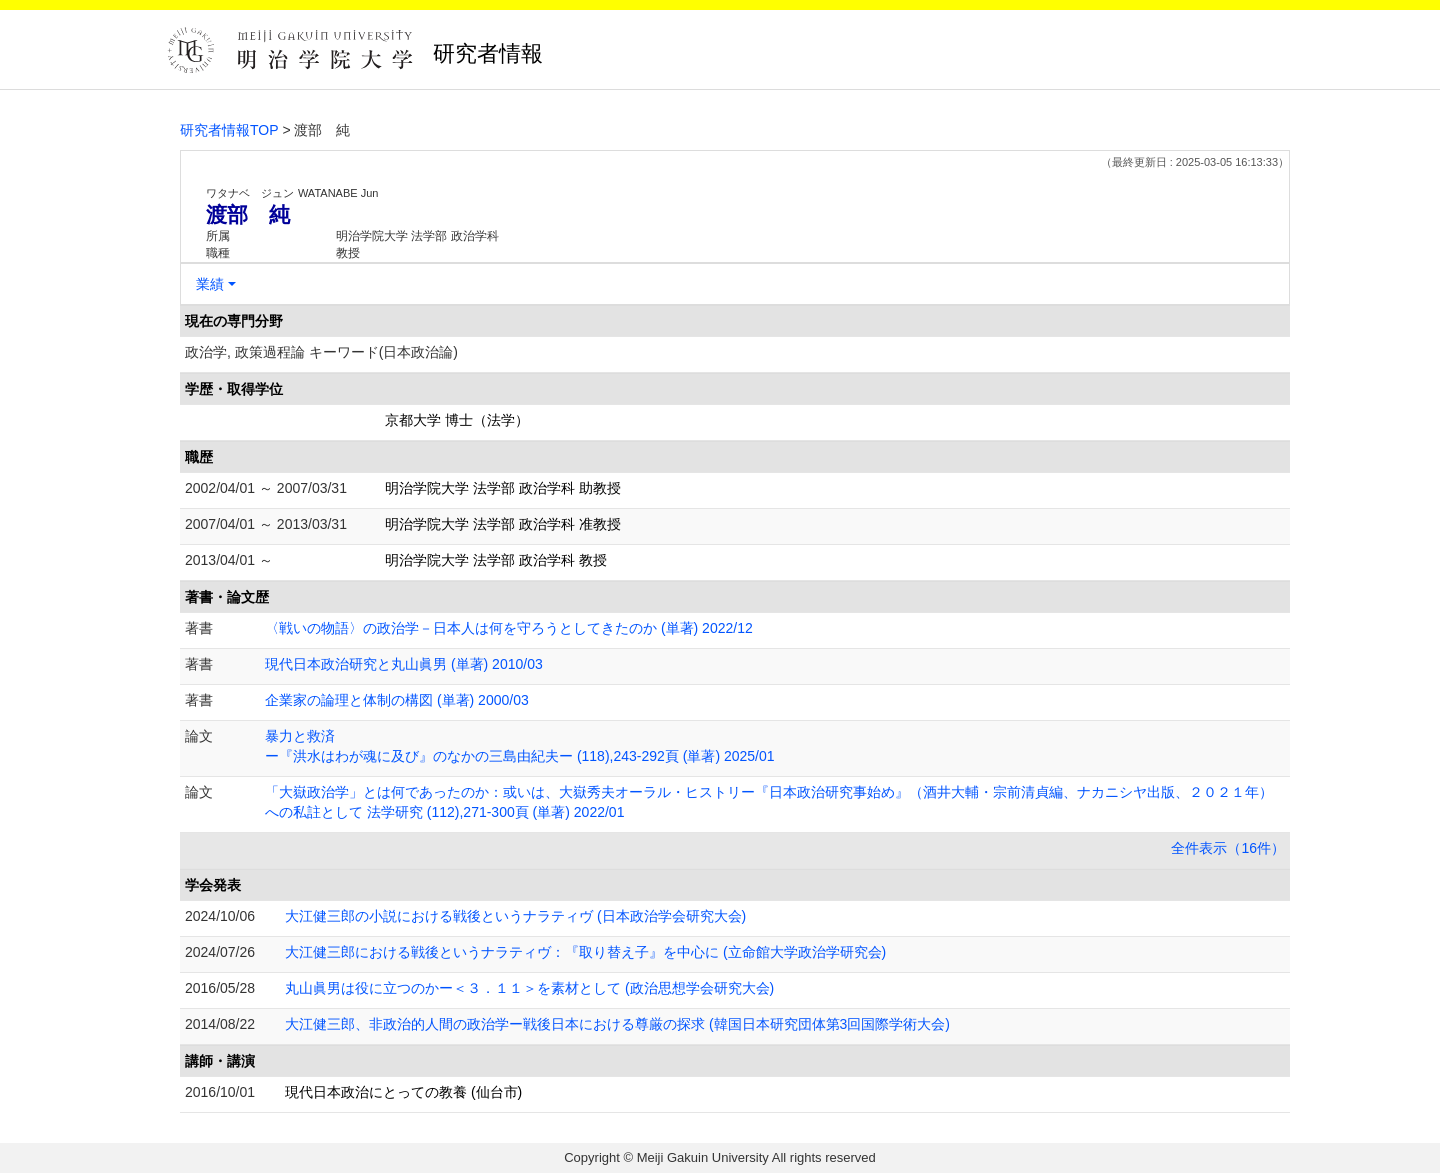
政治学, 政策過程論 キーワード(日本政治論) (321, 352)
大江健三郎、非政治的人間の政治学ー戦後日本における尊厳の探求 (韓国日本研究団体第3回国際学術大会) (617, 1024)
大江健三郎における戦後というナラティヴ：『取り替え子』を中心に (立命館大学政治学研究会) (585, 952)
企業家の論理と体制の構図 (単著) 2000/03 (397, 700)
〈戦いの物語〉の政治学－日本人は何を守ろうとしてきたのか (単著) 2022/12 (509, 628)
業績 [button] (210, 284)
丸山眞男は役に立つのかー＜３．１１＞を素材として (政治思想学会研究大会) (529, 988)
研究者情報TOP (229, 130)
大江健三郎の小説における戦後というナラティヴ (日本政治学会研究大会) (515, 916)
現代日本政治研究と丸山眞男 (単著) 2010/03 (404, 664)
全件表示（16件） (1228, 848)
